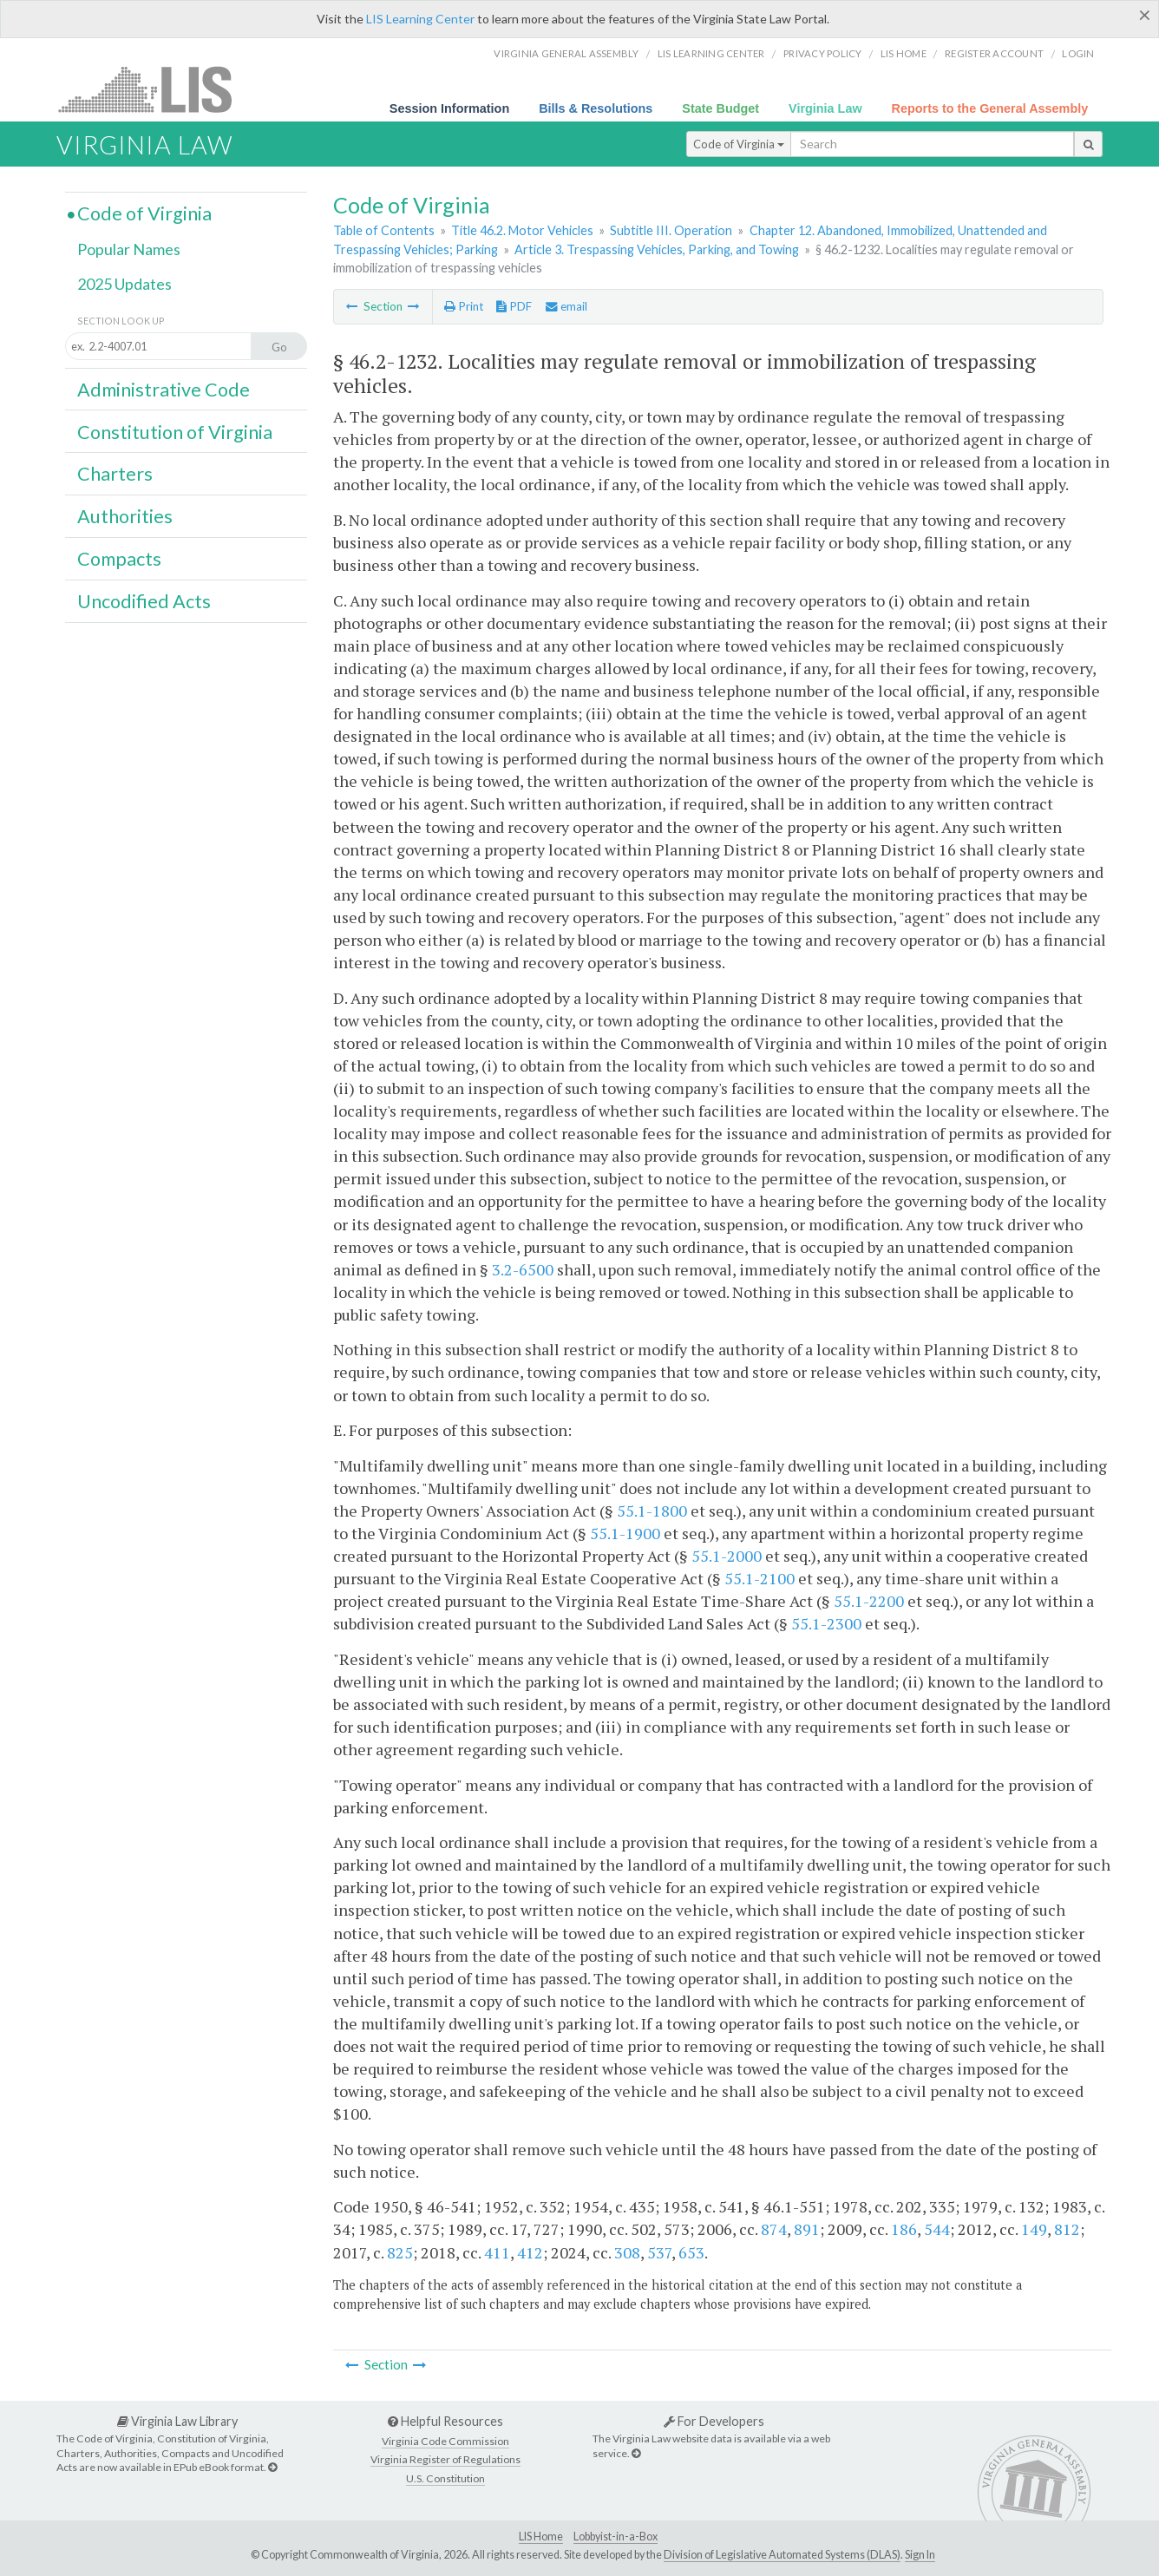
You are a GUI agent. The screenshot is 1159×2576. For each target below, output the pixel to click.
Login (1078, 53)
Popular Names (128, 249)
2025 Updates (124, 283)
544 (937, 2229)
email (566, 306)
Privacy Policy (822, 53)
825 (400, 2252)
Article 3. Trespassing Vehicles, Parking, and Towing (656, 249)
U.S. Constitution (445, 2478)
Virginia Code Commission (445, 2441)
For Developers (714, 2421)
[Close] (1144, 14)
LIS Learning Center (420, 18)
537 (659, 2252)
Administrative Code (163, 389)
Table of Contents (384, 230)
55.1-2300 (826, 1623)
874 (774, 2229)
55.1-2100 (759, 1578)
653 (691, 2252)
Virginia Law (825, 108)
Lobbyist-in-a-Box (615, 2536)
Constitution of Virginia (174, 432)
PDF (514, 306)
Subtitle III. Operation (671, 230)
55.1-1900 (625, 1533)
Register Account (994, 53)
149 (1034, 2229)
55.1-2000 (726, 1555)
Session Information (449, 108)
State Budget (720, 108)
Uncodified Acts (144, 601)
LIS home (904, 53)
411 (497, 2252)
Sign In (920, 2554)
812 (1067, 2229)
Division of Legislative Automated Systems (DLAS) (782, 2554)
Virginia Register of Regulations (445, 2459)
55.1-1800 (652, 1510)
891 (807, 2229)
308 (627, 2252)
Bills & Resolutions (595, 108)
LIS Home (541, 2536)
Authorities (125, 516)
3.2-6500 (522, 1269)
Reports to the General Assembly (990, 108)
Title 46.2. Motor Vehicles (522, 230)
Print (463, 306)
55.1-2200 (869, 1600)
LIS (155, 89)
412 (530, 2252)
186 (904, 2229)
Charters (115, 473)
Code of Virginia (738, 144)
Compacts (119, 558)
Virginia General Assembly (566, 53)
